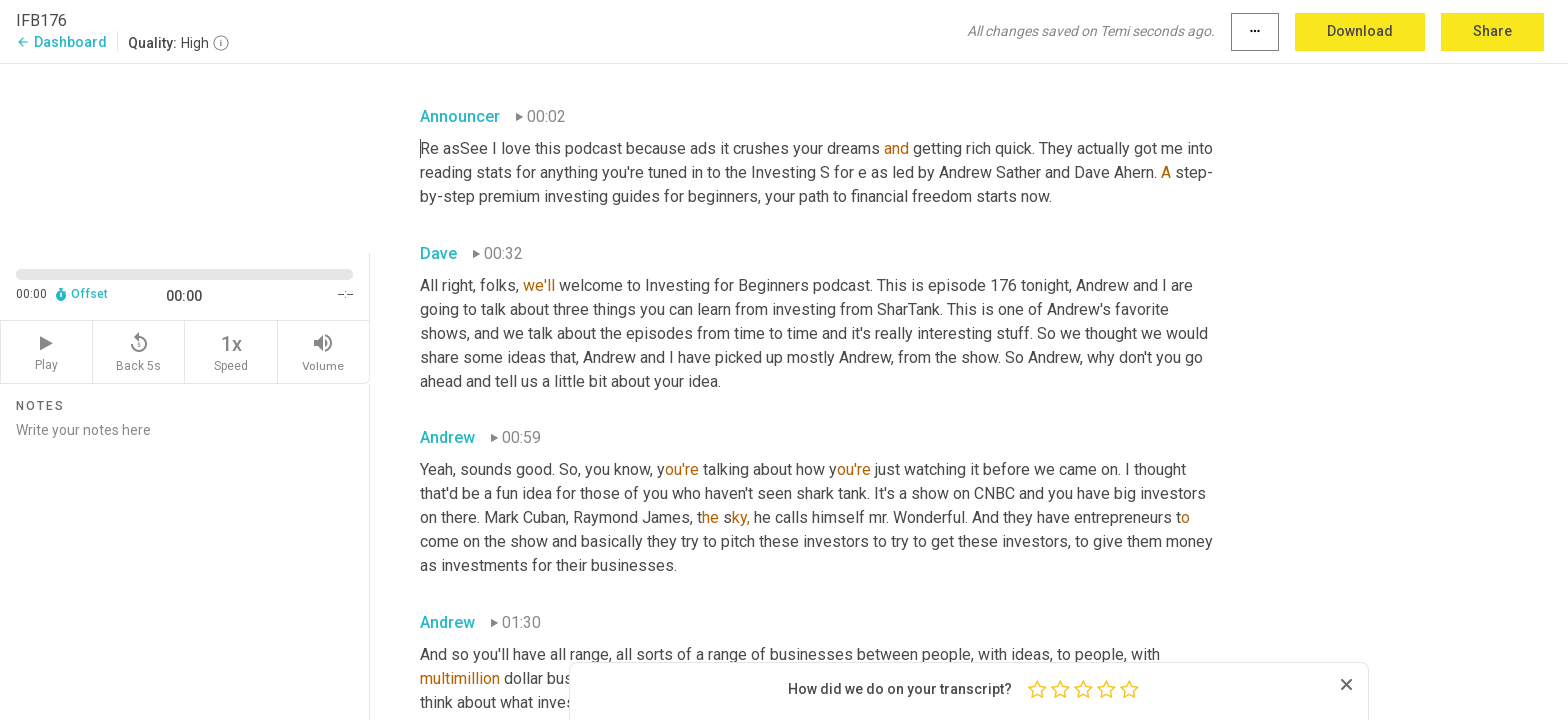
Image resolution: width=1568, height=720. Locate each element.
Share (1492, 31)
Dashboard (61, 42)
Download (1360, 31)
